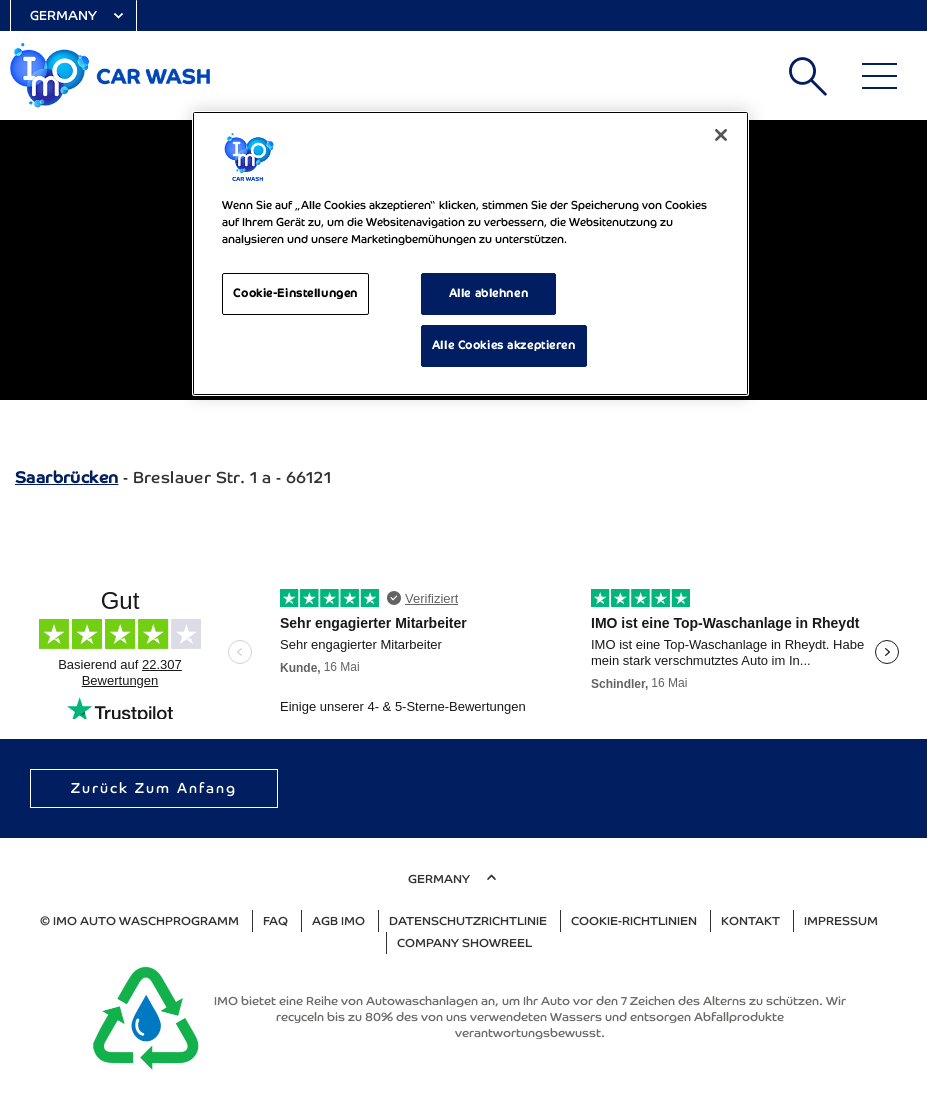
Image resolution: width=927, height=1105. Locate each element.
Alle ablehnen (488, 293)
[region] (470, 253)
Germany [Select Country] (63, 15)
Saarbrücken (66, 477)
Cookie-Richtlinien (634, 921)
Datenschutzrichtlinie (468, 921)
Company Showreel (464, 943)
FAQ (275, 921)
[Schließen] (721, 135)
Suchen (808, 76)
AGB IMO (338, 921)
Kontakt (750, 921)
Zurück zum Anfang (154, 788)
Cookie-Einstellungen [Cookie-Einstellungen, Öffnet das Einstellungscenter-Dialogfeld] (295, 293)
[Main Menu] (879, 76)
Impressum (841, 921)
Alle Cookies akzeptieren (504, 345)
